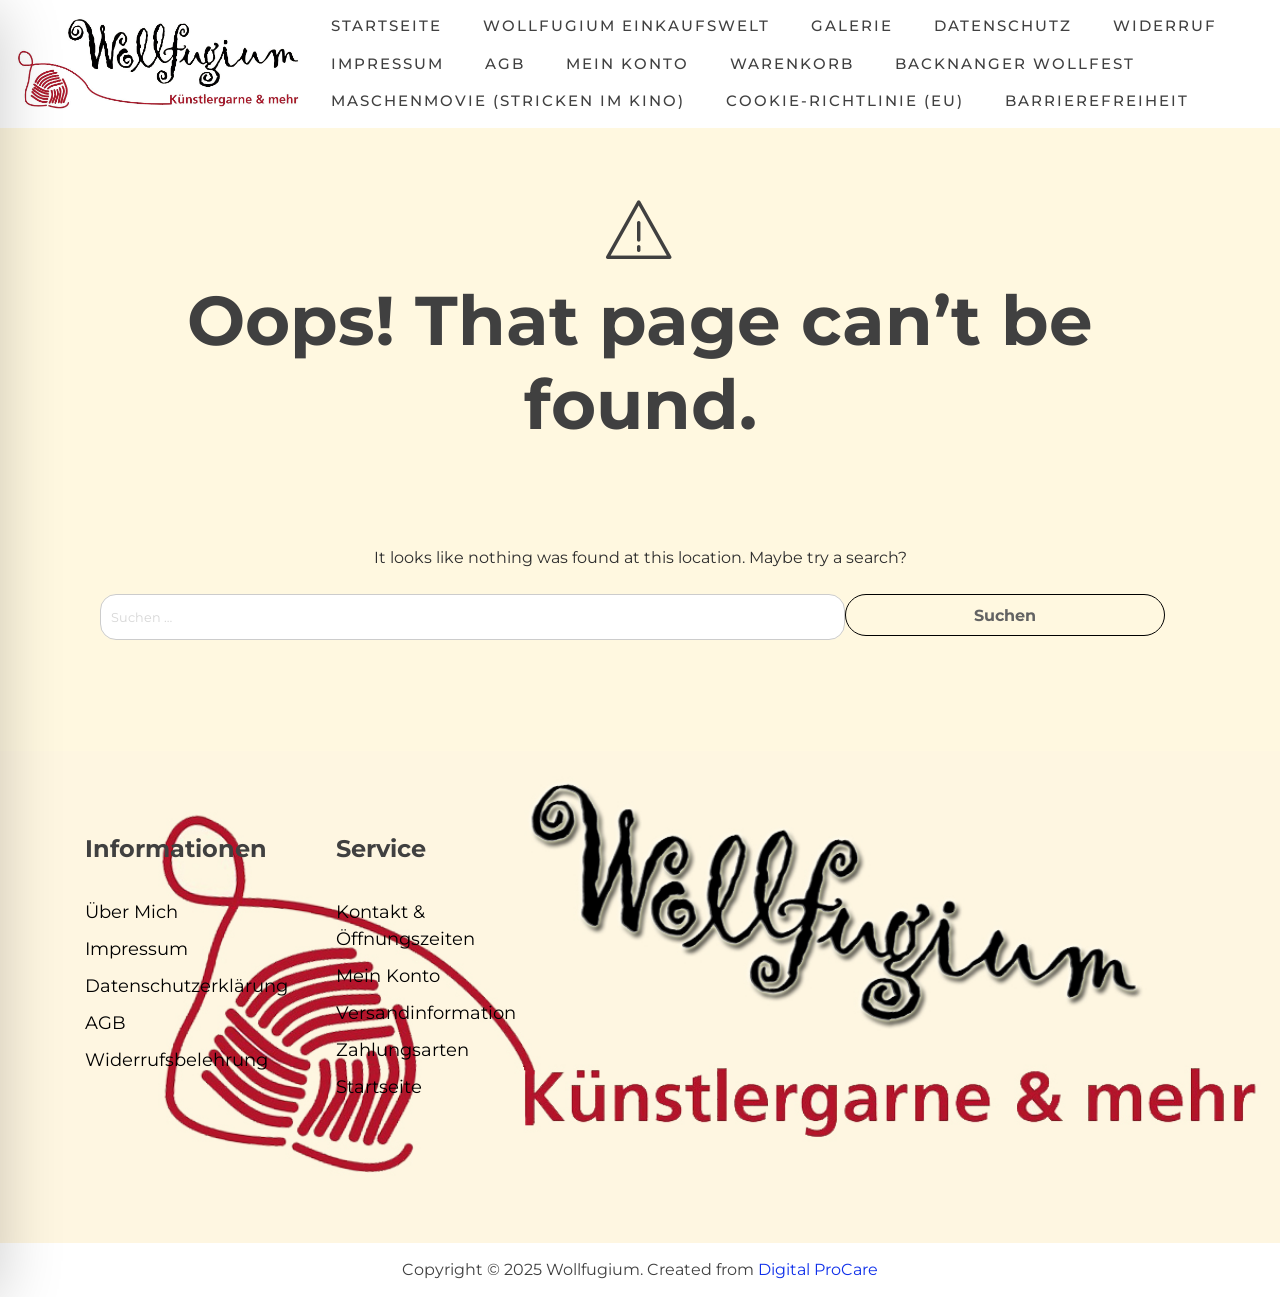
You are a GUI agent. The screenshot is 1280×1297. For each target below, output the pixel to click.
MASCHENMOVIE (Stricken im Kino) (508, 100)
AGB (505, 63)
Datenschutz (1003, 25)
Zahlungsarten (402, 1050)
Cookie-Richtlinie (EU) (845, 100)
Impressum (387, 63)
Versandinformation (426, 1013)
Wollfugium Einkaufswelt (626, 25)
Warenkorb (792, 63)
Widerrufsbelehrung (176, 1060)
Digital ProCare (818, 1269)
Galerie (852, 25)
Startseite (386, 25)
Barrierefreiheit (1097, 100)
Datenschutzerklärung (186, 986)
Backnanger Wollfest (1015, 63)
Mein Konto (627, 63)
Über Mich (131, 912)
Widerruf (1165, 25)
